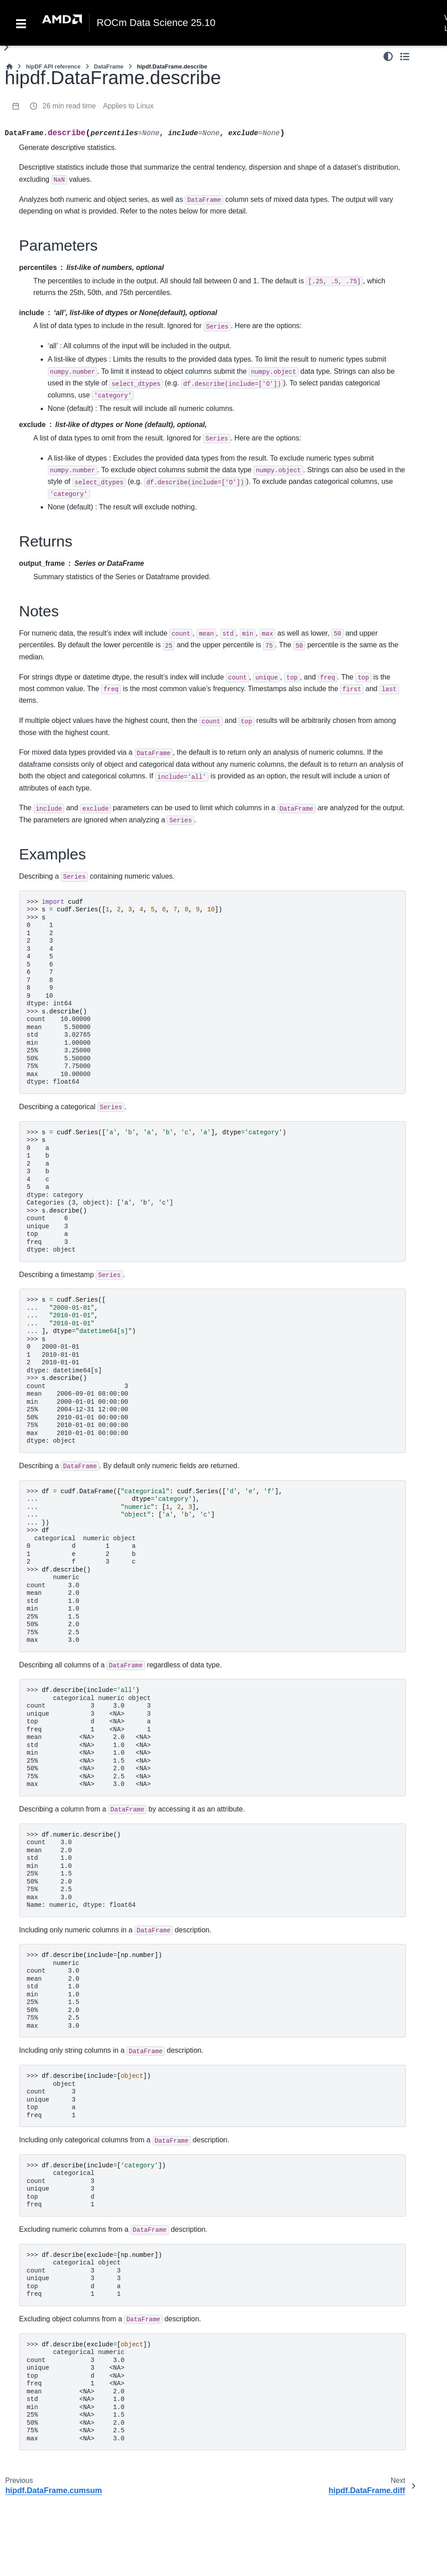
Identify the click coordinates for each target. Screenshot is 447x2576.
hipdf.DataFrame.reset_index (53, 1635)
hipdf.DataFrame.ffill (54, 1933)
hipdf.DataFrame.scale (54, 1187)
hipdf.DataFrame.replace (53, 2157)
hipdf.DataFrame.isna (53, 2007)
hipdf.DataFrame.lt (52, 130)
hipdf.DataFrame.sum (54, 1237)
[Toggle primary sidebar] (105, 46)
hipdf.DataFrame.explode (54, 2529)
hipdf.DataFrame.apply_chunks (52, 353)
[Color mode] (415, 56)
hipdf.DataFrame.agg (52, 278)
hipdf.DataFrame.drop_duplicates (53, 1436)
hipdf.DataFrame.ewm (52, 839)
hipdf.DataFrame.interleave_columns (54, 2206)
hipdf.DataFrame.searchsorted (54, 1684)
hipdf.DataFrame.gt (53, 145)
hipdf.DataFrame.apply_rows (52, 378)
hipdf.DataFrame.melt (53, 2505)
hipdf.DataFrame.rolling (53, 477)
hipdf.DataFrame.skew (54, 1212)
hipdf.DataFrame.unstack (52, 2480)
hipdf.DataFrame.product (53, 253)
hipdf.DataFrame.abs (52, 502)
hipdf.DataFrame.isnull (53, 2033)
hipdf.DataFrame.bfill (54, 1883)
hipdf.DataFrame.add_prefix (52, 1361)
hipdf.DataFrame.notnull (52, 2107)
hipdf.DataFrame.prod (53, 1063)
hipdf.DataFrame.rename (53, 1610)
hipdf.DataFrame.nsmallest (54, 2405)
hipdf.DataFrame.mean (53, 939)
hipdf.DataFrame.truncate (53, 1833)
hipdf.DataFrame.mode (53, 1013)
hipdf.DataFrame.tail (54, 1759)
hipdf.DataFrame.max (53, 914)
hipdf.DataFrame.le (53, 159)
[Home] (108, 66)
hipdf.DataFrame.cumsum (54, 740)
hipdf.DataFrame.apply (52, 303)
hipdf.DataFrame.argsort (53, 2182)
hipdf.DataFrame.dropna (53, 1908)
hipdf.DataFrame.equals (52, 1486)
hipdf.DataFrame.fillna (54, 1958)
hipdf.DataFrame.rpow (53, 86)
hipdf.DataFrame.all (54, 521)
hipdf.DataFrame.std (53, 1262)
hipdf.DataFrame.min (54, 988)
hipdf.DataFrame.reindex (53, 1585)
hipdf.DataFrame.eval (54, 815)
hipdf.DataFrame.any (52, 541)
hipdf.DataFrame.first (53, 1511)
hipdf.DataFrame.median (53, 964)
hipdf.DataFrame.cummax (54, 665)
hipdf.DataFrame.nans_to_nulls (52, 2057)
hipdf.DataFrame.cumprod (54, 715)
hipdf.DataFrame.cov (54, 640)
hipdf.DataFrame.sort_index (54, 2356)
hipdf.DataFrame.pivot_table (53, 2281)
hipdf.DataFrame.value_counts (54, 1337)
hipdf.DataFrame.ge (52, 179)
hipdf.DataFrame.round (53, 111)
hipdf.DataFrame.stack (53, 2455)
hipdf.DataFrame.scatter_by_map (54, 2306)
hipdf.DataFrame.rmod (52, 62)
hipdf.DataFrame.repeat (53, 1734)
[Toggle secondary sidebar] (431, 56)
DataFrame (207, 66)
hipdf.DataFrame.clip (54, 566)
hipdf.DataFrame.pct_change (54, 1038)
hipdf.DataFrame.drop (53, 1411)
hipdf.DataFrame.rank (53, 1138)
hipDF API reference (152, 66)
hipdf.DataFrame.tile (53, 1809)
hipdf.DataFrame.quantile (52, 1113)
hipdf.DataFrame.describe (54, 765)
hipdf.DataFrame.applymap (52, 328)
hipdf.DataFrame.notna (52, 2082)
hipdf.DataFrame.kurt (54, 864)
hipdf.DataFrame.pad (52, 2132)
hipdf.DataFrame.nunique (52, 1311)
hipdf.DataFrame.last (53, 1560)
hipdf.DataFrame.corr (54, 591)
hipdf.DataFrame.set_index (54, 1709)
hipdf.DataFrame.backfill (52, 1858)
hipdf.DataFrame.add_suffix (52, 1386)
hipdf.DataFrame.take (53, 1784)
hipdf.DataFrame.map (53, 427)
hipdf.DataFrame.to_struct (53, 2554)
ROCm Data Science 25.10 (156, 22)
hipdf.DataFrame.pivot (53, 2256)
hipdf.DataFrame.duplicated (52, 1461)
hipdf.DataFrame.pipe (53, 452)
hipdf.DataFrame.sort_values (54, 2331)
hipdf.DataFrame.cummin (54, 690)
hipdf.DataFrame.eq (52, 229)
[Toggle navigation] (21, 22)
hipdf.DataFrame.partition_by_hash (52, 2231)
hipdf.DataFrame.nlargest (53, 2380)
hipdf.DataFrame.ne (52, 204)
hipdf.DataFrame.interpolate (54, 1983)
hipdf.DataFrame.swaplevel (52, 2430)
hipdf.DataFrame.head (52, 1535)
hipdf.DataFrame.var (54, 1287)
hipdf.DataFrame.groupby (53, 402)
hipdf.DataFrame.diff (54, 790)
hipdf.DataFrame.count (54, 615)
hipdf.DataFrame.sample (54, 1660)
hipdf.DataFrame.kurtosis (54, 889)
